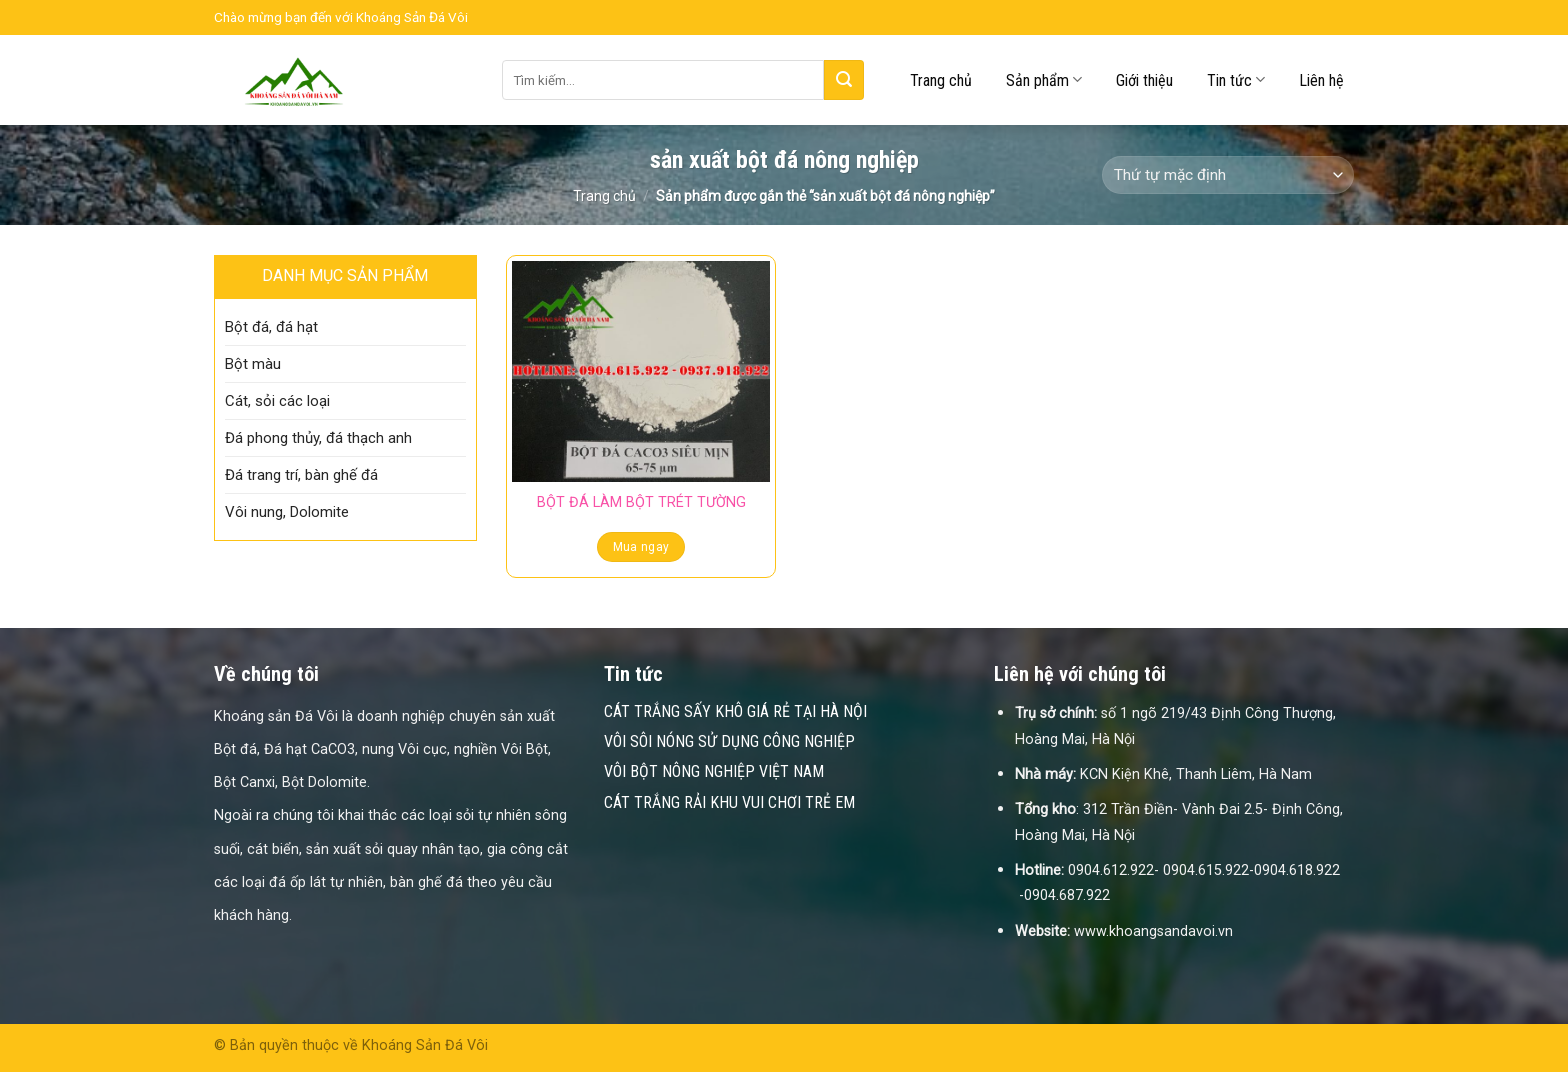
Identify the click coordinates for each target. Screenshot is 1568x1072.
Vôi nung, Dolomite (287, 512)
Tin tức (1236, 79)
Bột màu (253, 364)
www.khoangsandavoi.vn (1153, 931)
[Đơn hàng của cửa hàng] (1228, 175)
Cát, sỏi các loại (277, 401)
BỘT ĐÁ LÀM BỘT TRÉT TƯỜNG (641, 502)
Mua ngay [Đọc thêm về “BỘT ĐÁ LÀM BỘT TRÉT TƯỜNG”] (641, 547)
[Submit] (844, 80)
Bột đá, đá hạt (271, 327)
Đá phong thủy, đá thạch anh (318, 438)
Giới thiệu (1144, 80)
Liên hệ (1321, 80)
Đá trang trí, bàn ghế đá (301, 475)
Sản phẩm (1044, 79)
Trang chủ (941, 80)
